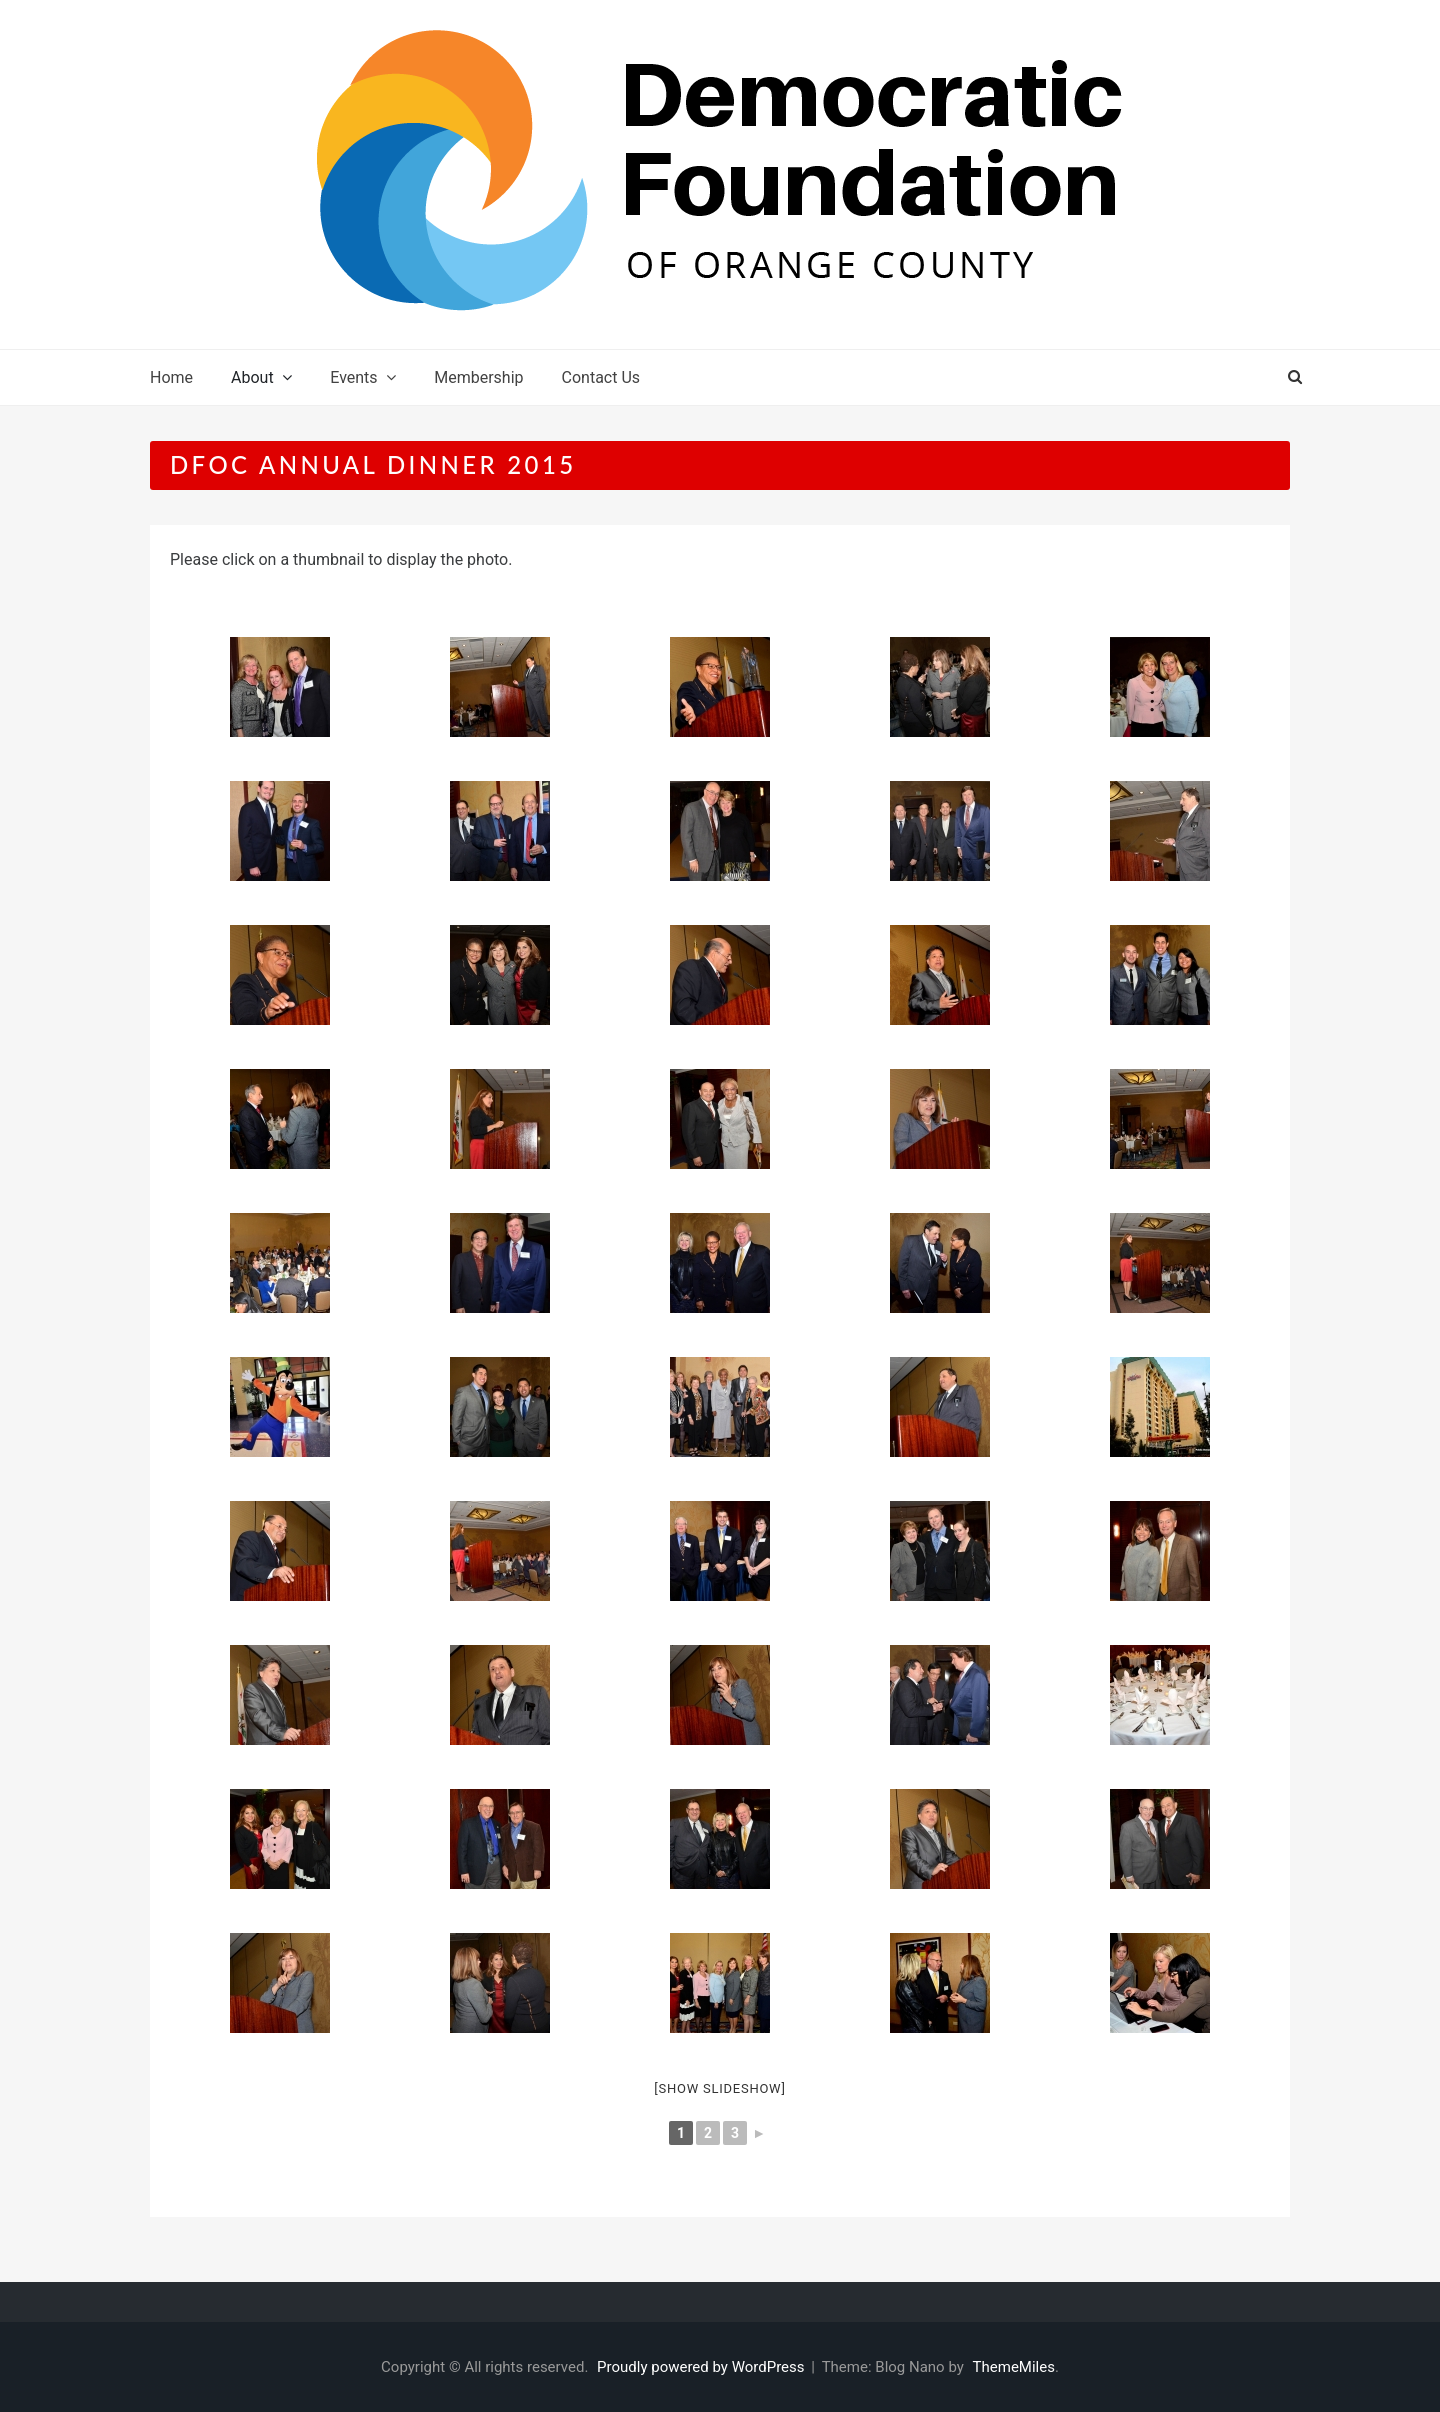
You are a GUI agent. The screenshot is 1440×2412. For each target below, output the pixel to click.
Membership (478, 377)
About (252, 377)
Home (171, 377)
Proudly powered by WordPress (702, 2367)
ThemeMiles (1014, 2367)
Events (353, 377)
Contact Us (601, 377)
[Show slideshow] (719, 2088)
